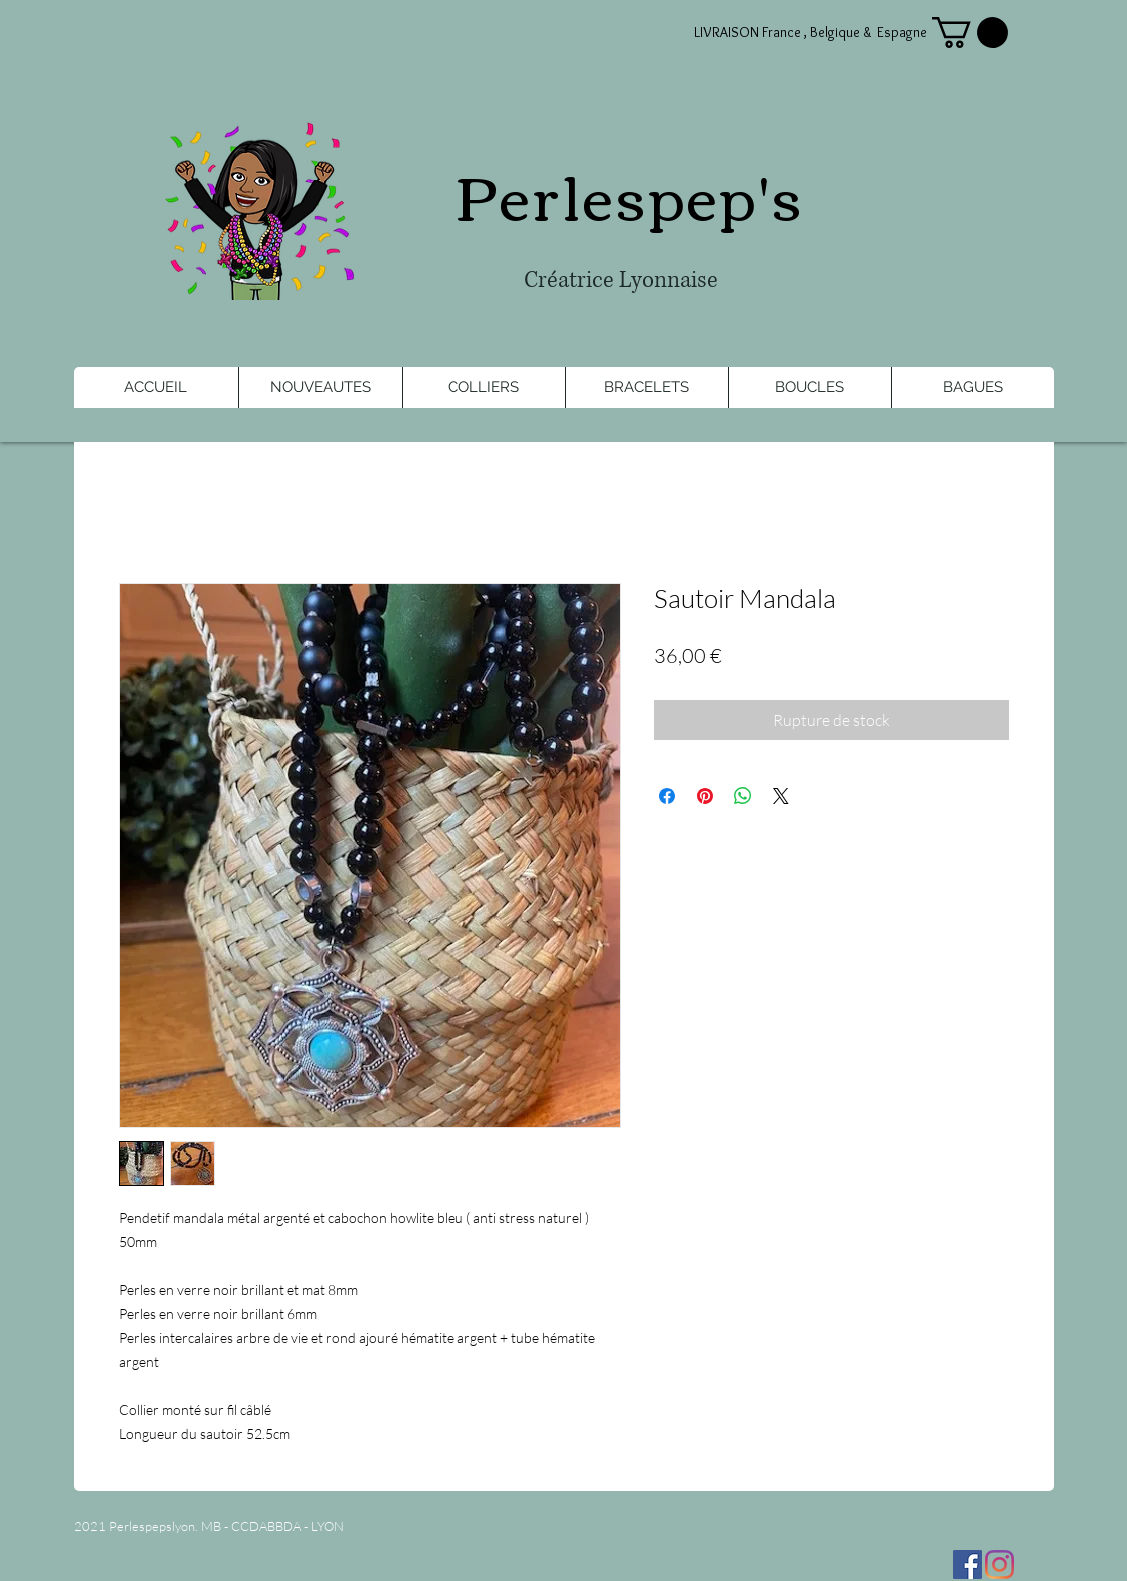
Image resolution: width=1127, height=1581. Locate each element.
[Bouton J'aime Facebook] (198, 1559)
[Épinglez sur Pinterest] (705, 796)
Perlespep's (630, 193)
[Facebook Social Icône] (967, 1564)
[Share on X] (781, 796)
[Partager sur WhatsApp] (743, 796)
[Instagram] (999, 1564)
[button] (970, 32)
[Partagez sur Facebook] (667, 796)
